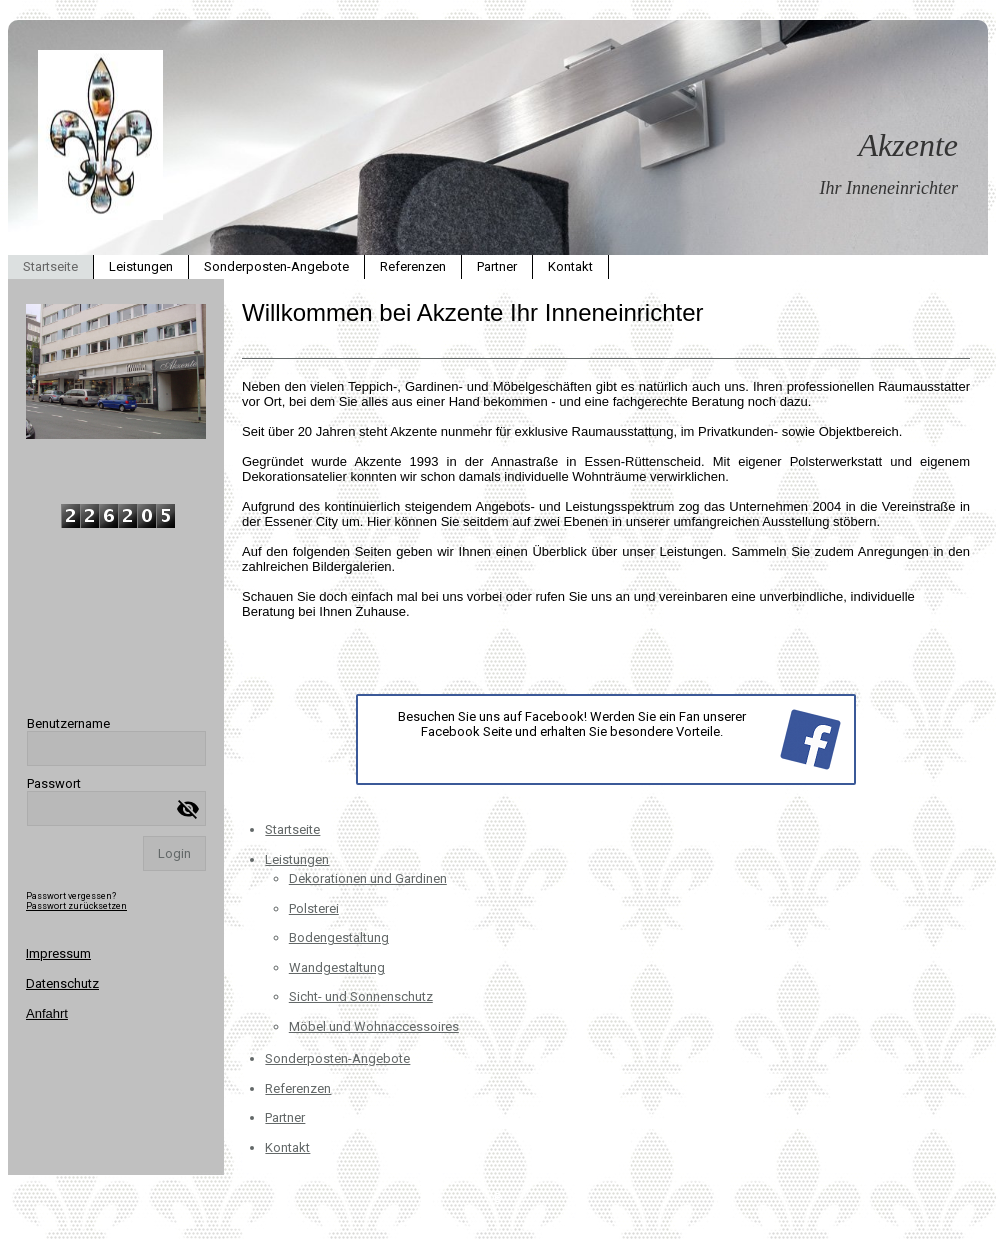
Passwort (54, 783)
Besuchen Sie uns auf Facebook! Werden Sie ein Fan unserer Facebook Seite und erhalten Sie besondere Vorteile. (572, 724)
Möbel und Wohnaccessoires (374, 1026)
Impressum (58, 953)
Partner (497, 266)
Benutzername (68, 723)
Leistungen (141, 266)
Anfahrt (47, 1013)
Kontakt (570, 266)
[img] (498, 137)
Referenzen (413, 266)
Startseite (50, 266)
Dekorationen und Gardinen (368, 878)
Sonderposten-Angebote (276, 266)
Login (174, 853)
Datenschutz (62, 983)
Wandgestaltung (337, 967)
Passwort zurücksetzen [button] (76, 906)
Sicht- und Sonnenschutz (361, 996)
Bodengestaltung (339, 937)
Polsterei (314, 908)
